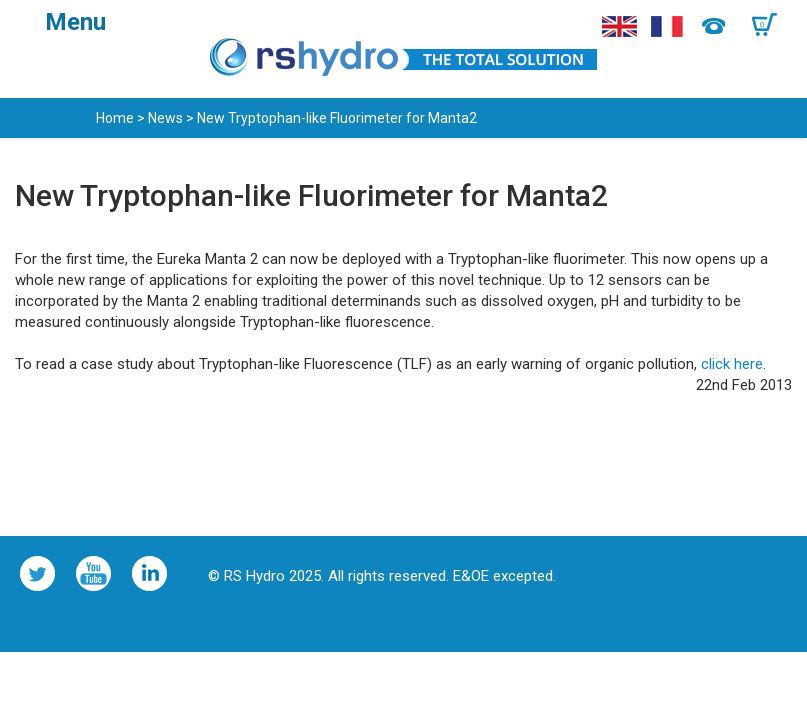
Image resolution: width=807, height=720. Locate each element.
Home (115, 118)
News (165, 118)
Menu (75, 22)
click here (732, 364)
